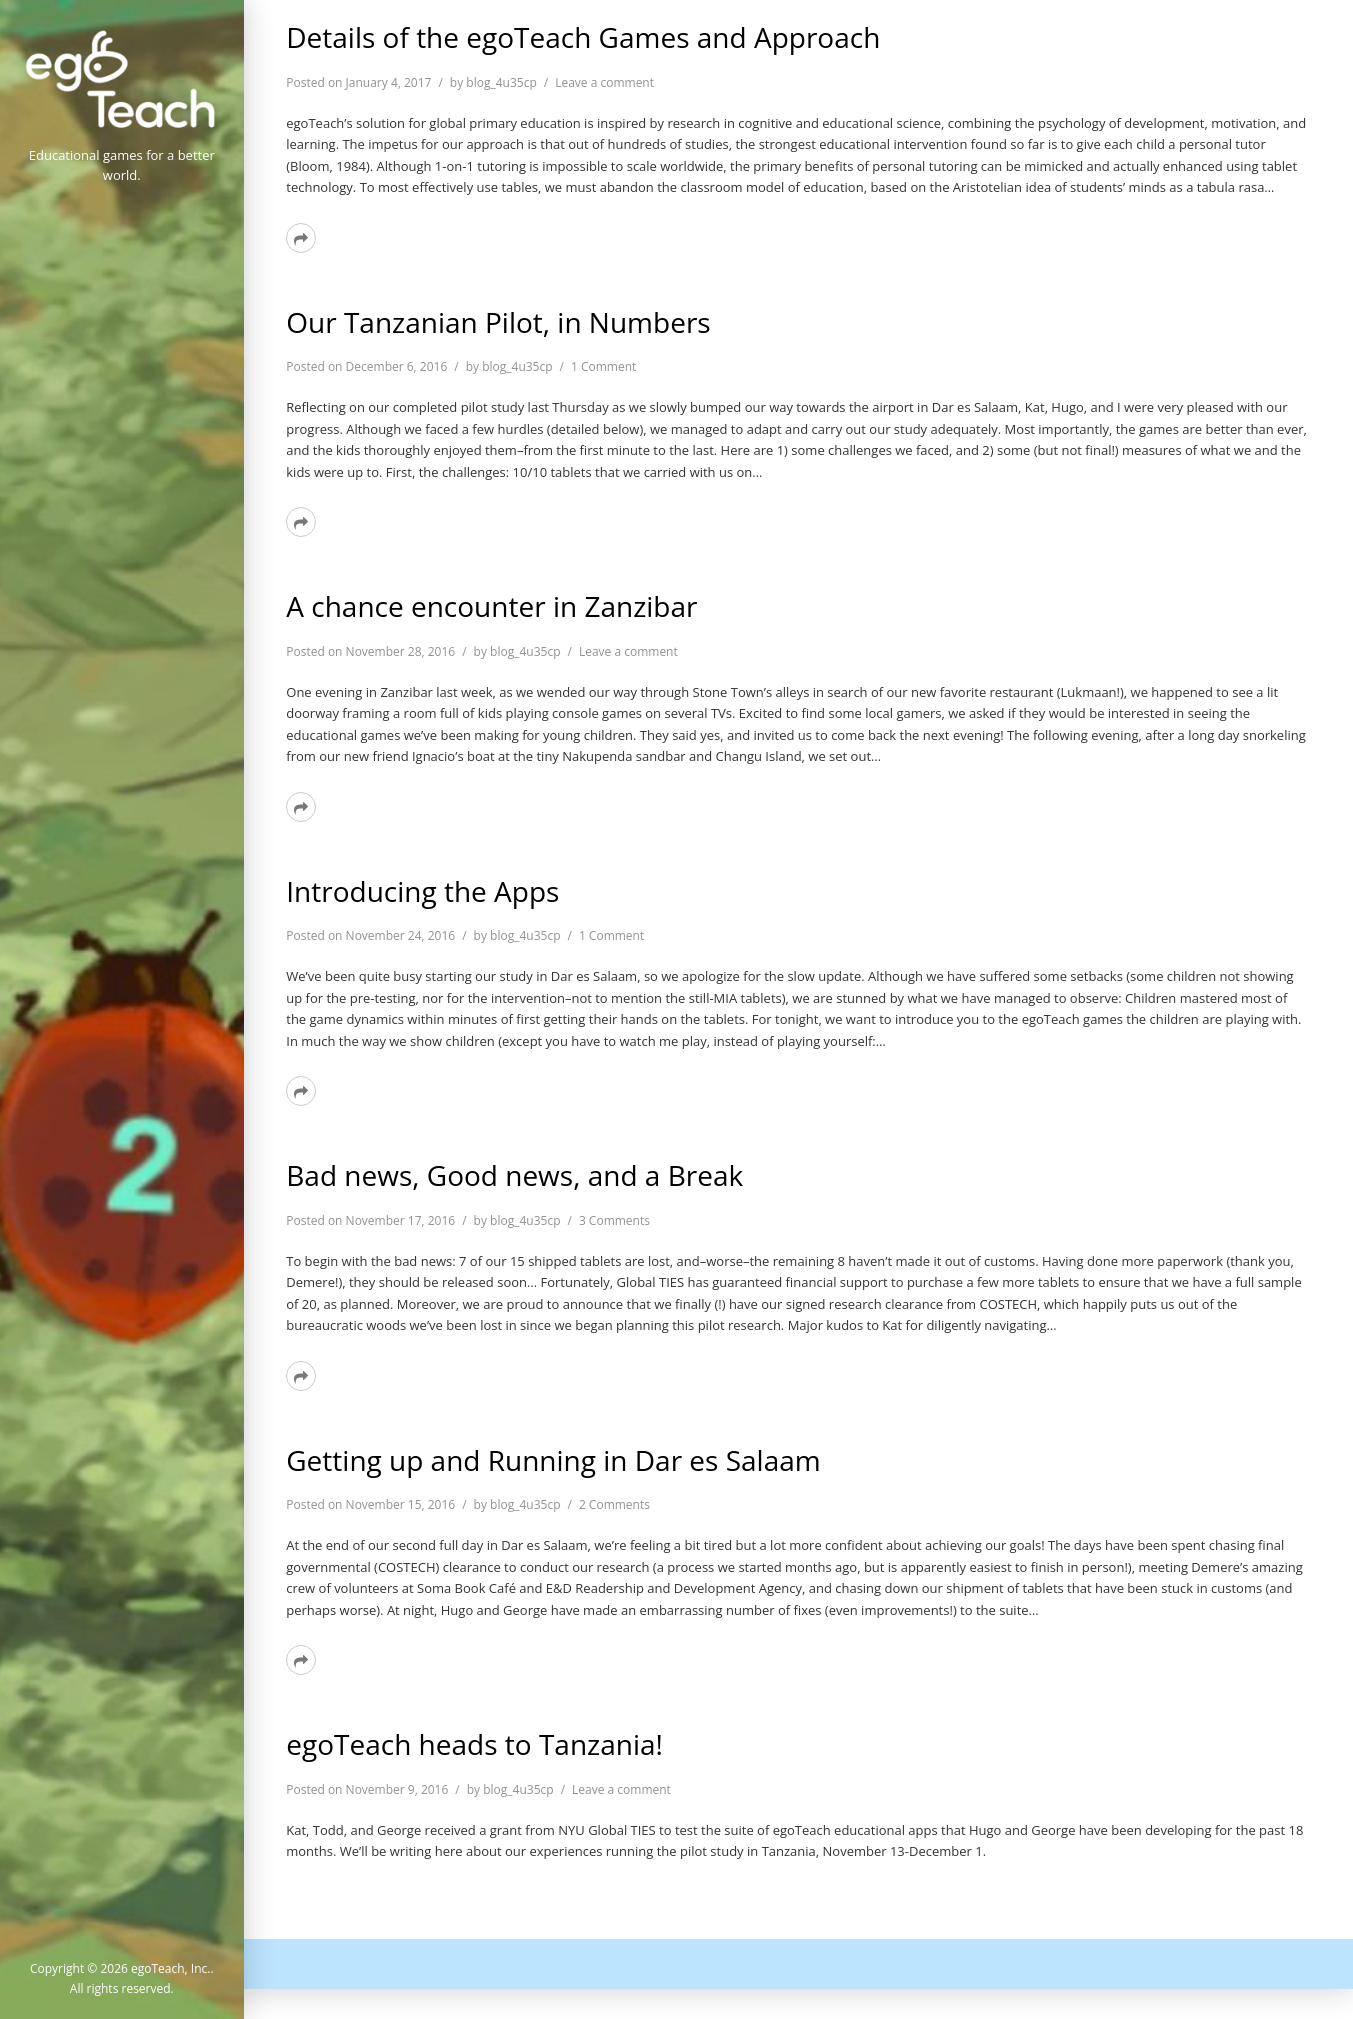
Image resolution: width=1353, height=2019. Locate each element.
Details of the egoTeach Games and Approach (583, 37)
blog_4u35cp (501, 82)
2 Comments (614, 1504)
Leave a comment (604, 82)
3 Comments (614, 1220)
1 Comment (603, 366)
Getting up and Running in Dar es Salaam (553, 1460)
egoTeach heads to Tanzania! (474, 1744)
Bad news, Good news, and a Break (514, 1175)
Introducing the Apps (422, 891)
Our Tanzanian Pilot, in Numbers (498, 322)
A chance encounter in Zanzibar (491, 606)
